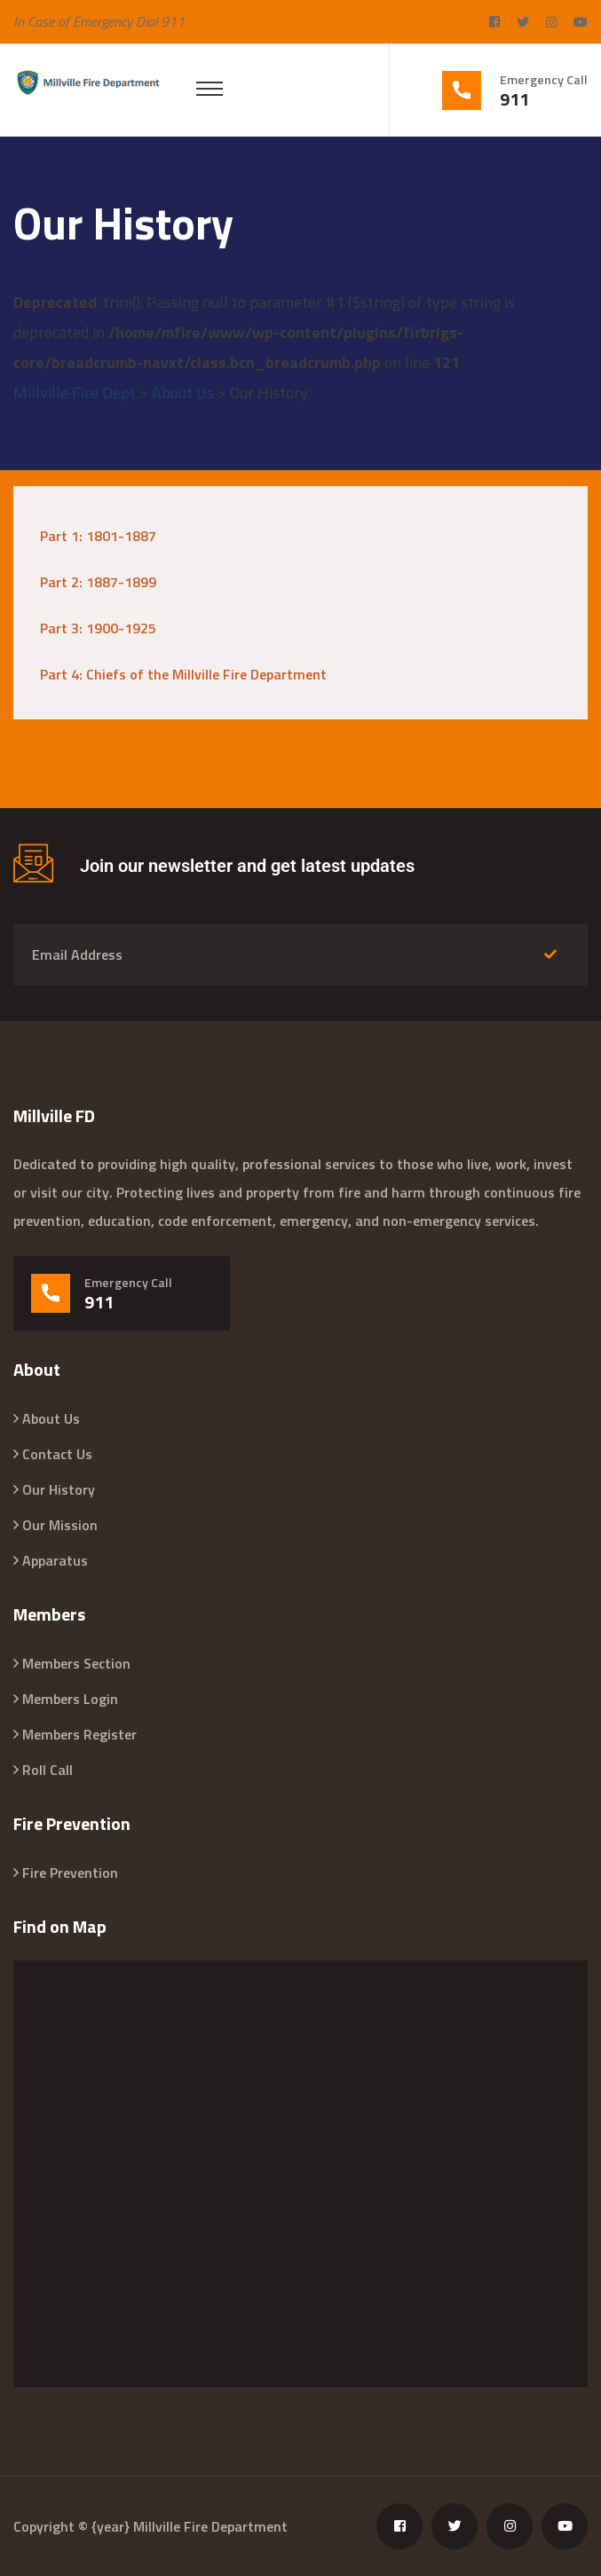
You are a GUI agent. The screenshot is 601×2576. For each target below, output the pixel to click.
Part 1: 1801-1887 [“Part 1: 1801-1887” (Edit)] (98, 535)
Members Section (76, 1663)
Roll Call (47, 1769)
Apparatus (55, 1560)
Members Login (70, 1698)
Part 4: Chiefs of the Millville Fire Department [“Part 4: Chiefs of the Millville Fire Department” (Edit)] (183, 674)
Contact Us (57, 1454)
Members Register (79, 1734)
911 (514, 99)
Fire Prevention (70, 1872)
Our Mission (60, 1524)
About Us (51, 1418)
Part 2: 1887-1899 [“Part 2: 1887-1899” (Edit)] (98, 582)
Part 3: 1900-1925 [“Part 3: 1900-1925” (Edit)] (98, 628)
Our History (58, 1489)
